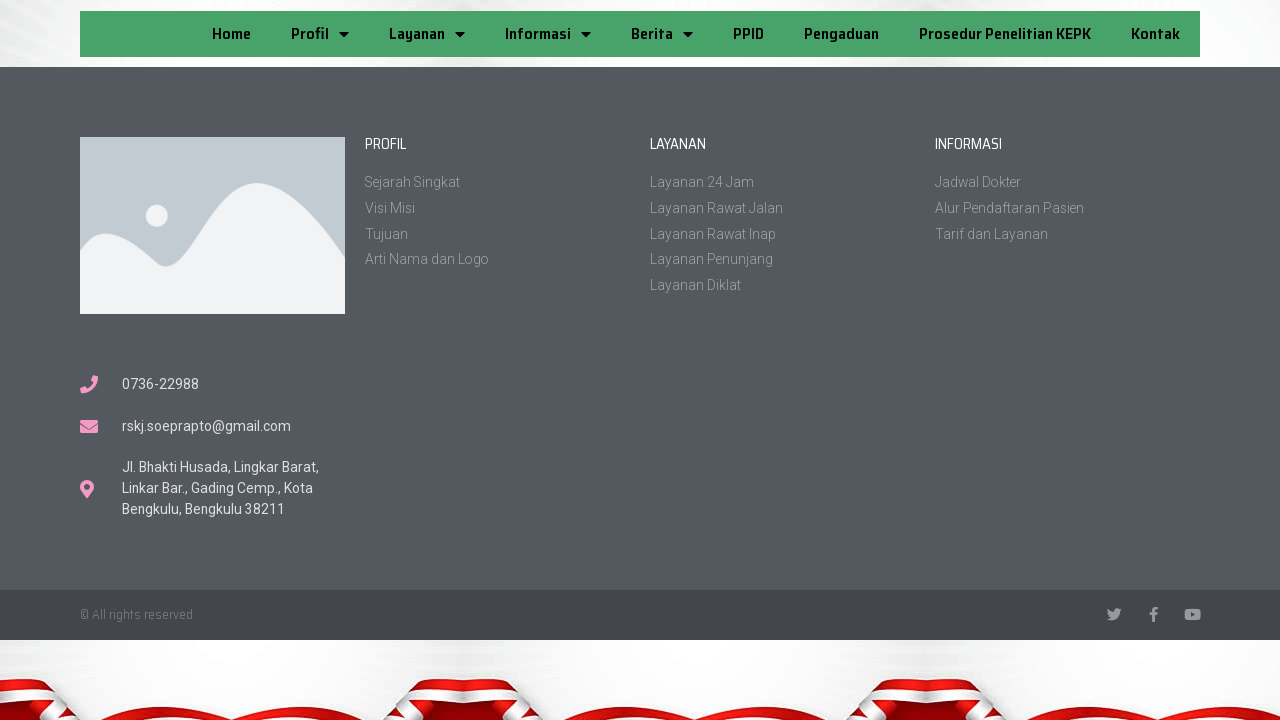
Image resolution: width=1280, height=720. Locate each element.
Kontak (1155, 33)
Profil (320, 34)
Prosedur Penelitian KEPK (1005, 33)
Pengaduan (841, 33)
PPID (748, 33)
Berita (662, 34)
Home (231, 33)
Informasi (548, 34)
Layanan (427, 34)
